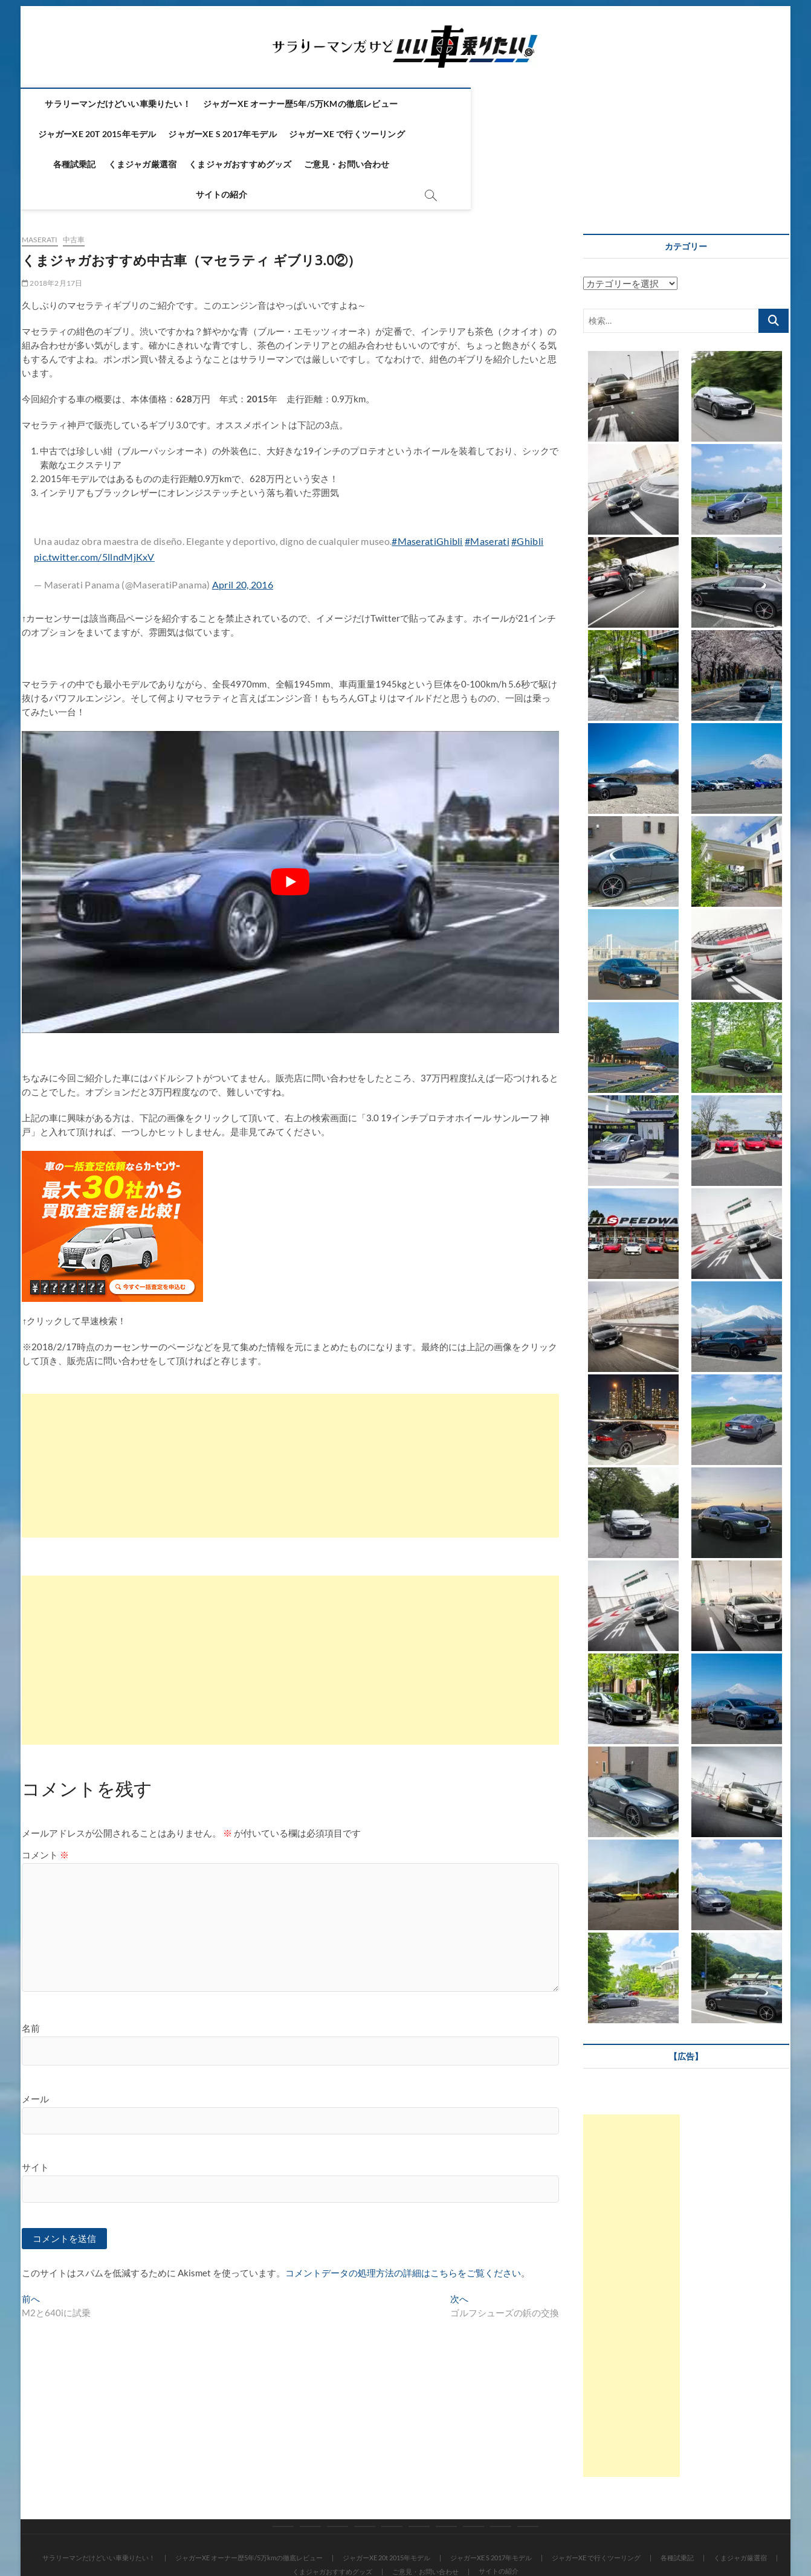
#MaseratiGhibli (427, 481)
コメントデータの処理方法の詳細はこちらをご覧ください (403, 2214)
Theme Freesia (314, 2536)
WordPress (359, 2536)
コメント (45, 1794)
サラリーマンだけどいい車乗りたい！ (152, 103)
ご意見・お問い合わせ (539, 134)
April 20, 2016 (242, 524)
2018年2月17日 (52, 223)
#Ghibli (527, 481)
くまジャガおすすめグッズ (432, 134)
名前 (31, 1968)
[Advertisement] (290, 1406)
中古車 (74, 179)
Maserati (40, 179)
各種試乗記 (266, 134)
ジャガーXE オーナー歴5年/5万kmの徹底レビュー (334, 103)
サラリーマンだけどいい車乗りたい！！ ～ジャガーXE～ (133, 2536)
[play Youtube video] (290, 822)
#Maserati (487, 481)
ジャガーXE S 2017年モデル (629, 103)
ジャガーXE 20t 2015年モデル (503, 103)
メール (35, 2038)
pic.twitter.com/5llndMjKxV (94, 497)
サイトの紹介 (619, 134)
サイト (35, 2107)
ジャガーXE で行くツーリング (175, 134)
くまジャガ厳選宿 (334, 134)
